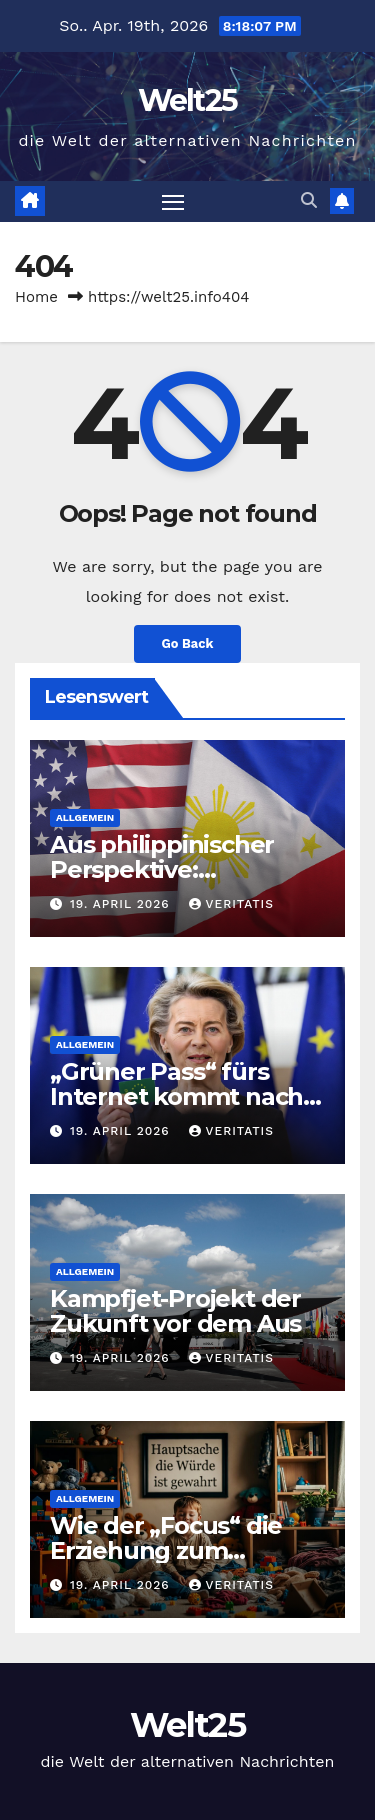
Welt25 (188, 100)
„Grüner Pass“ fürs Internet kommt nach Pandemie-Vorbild (176, 1096)
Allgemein (85, 817)
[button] (309, 200)
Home (36, 297)
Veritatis (231, 904)
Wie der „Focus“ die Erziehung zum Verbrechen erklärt (166, 1550)
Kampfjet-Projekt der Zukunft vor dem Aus (175, 1311)
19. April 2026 (122, 904)
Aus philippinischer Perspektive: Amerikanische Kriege (180, 869)
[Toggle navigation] (173, 202)
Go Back (188, 643)
